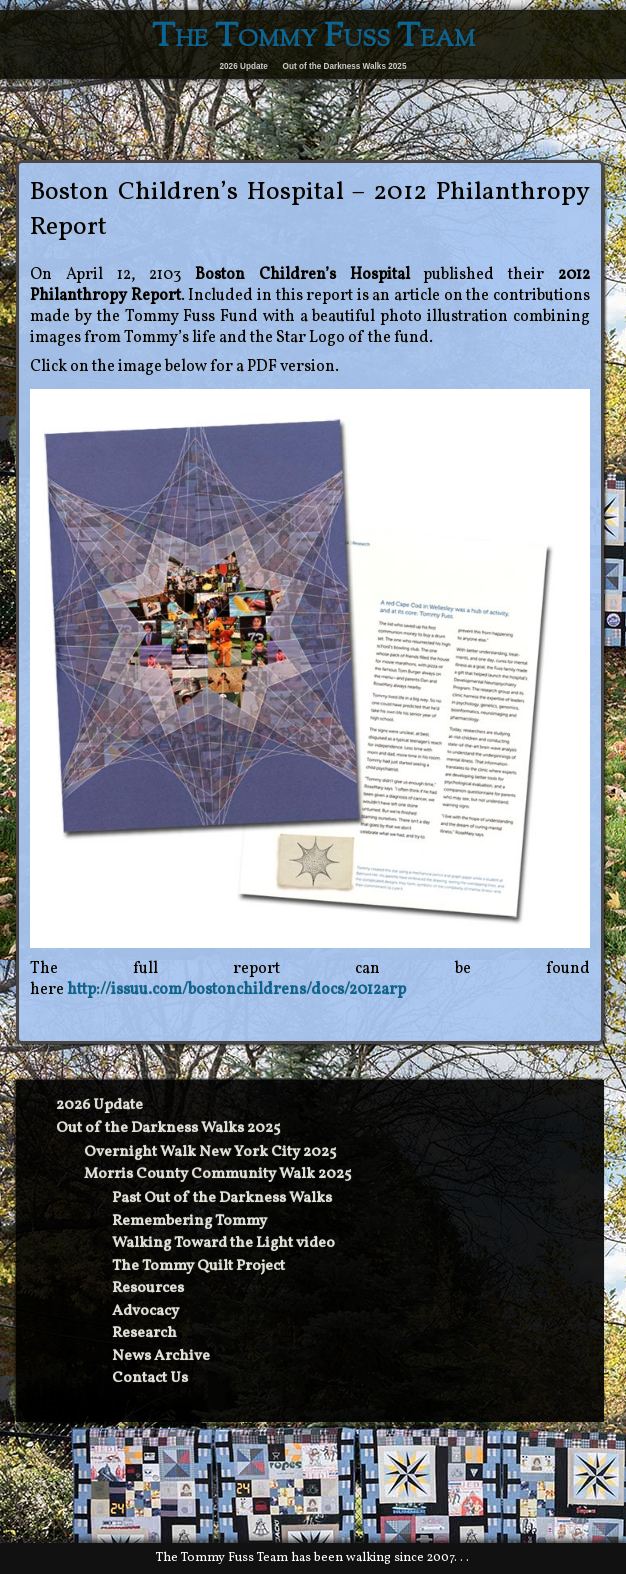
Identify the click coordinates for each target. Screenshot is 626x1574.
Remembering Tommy (189, 1221)
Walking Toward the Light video (223, 1243)
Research (144, 1333)
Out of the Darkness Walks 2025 (345, 66)
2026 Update (244, 66)
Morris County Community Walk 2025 (217, 1174)
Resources (148, 1288)
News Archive (161, 1356)
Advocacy (145, 1311)
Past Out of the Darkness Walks (222, 1198)
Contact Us (150, 1378)
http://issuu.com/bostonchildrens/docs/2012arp (236, 990)
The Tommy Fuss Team (313, 38)
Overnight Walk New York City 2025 (210, 1152)
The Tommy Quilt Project (198, 1266)
